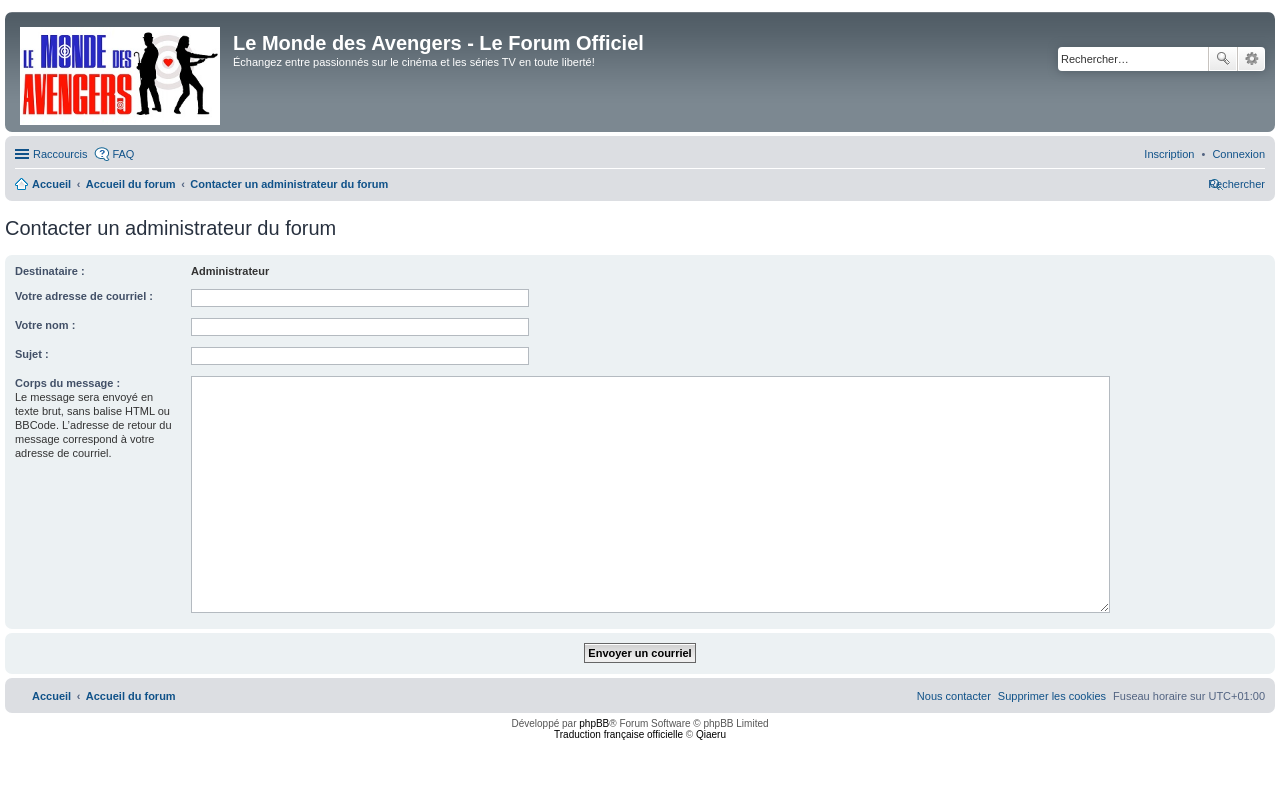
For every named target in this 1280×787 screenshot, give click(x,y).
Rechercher (1223, 59)
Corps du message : (67, 383)
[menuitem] (1238, 154)
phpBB (594, 723)
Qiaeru (711, 734)
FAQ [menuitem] (123, 154)
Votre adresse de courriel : (84, 296)
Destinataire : (50, 271)
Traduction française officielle (618, 734)
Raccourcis (60, 154)
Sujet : (32, 354)
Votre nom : (45, 325)
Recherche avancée (1251, 59)
